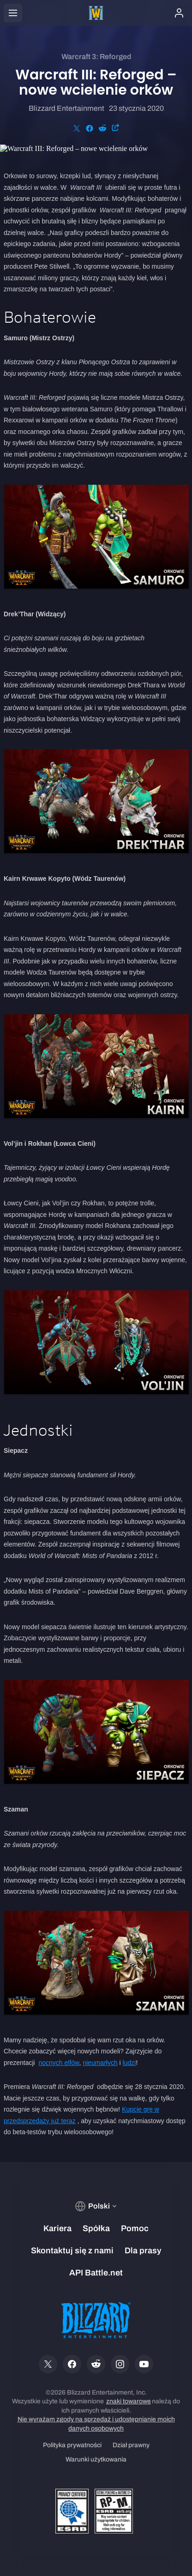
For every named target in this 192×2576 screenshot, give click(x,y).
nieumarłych (100, 2062)
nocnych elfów (58, 2062)
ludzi (129, 2062)
